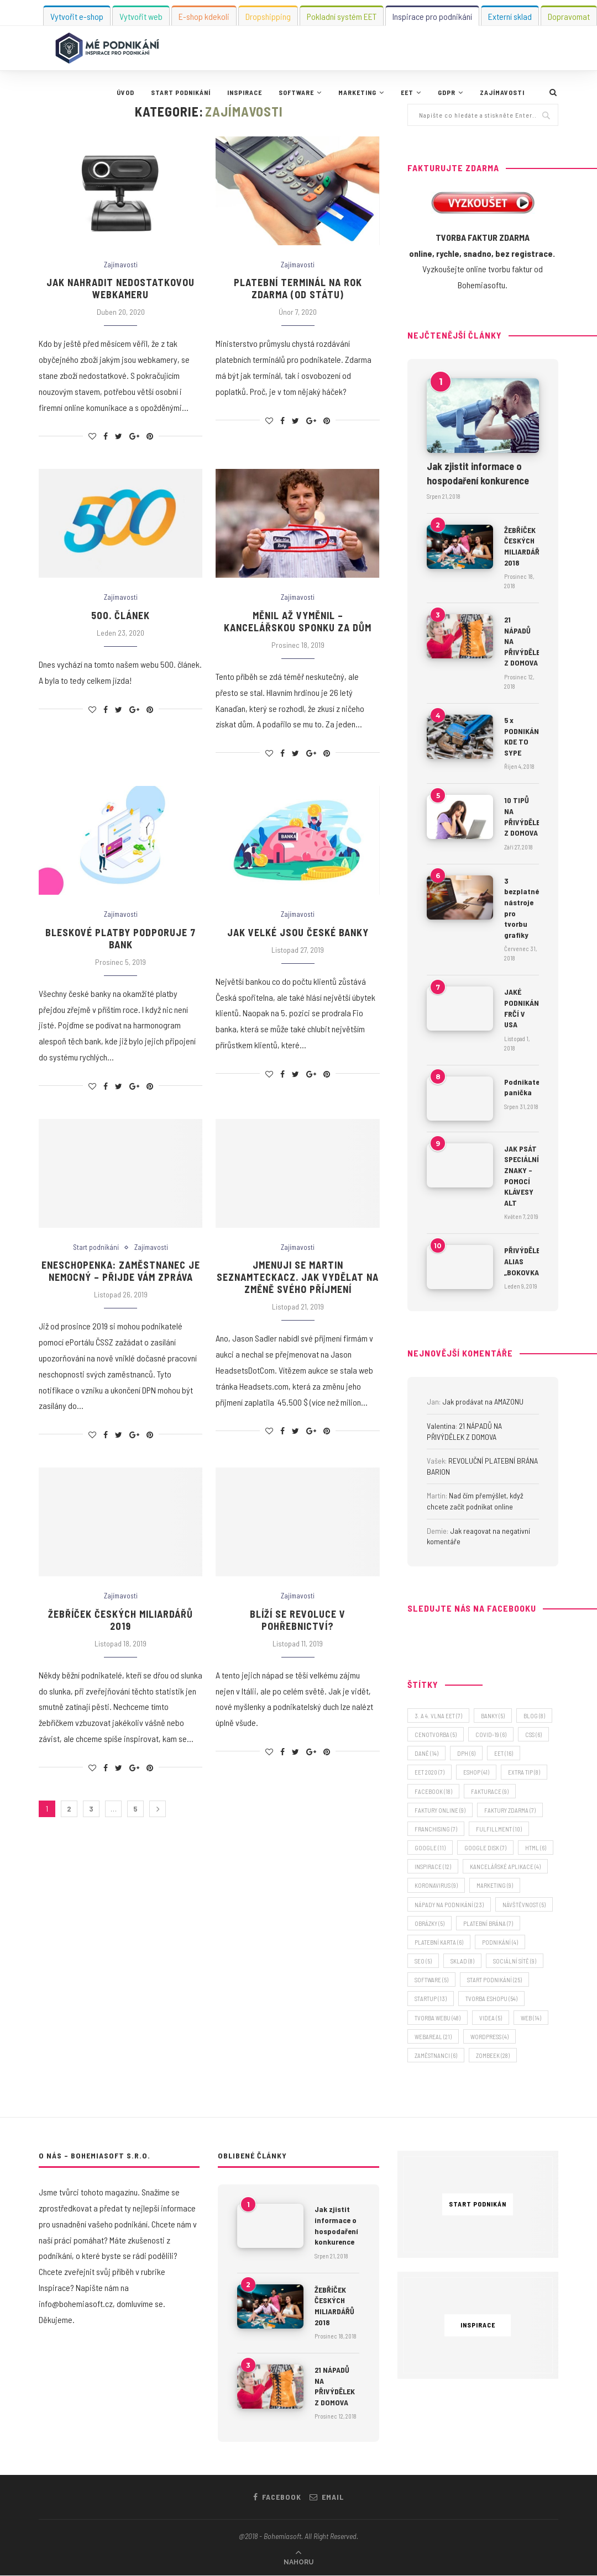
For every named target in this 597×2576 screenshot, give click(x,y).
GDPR (446, 92)
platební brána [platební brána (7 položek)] (488, 1923)
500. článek (120, 615)
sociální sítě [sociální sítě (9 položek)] (514, 1961)
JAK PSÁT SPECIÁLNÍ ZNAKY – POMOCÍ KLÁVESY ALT (521, 1175)
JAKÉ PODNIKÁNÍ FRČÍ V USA (521, 1008)
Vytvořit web (141, 16)
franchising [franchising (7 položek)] (436, 1829)
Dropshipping (268, 16)
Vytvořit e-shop (76, 16)
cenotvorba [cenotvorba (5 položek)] (436, 1734)
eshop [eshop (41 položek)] (476, 1772)
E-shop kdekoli (204, 16)
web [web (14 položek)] (531, 2017)
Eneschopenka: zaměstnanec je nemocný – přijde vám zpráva (120, 1271)
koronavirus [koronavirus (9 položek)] (436, 1885)
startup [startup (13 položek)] (431, 1999)
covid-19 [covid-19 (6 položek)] (490, 1734)
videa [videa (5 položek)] (490, 2017)
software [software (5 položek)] (431, 1980)
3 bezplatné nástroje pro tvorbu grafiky (521, 907)
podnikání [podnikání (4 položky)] (500, 1942)
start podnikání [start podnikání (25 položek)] (494, 1980)
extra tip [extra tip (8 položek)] (524, 1772)
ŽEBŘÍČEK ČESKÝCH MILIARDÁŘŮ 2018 (521, 546)
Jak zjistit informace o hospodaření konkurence (478, 473)
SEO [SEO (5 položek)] (423, 1961)
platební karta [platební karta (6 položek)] (439, 1942)
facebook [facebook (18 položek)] (433, 1791)
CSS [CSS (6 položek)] (533, 1734)
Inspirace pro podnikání (432, 16)
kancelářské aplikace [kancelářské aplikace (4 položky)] (505, 1867)
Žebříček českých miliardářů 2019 (120, 1620)
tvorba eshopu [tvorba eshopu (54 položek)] (491, 1999)
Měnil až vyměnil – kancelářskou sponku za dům (297, 621)
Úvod (125, 92)
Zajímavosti (502, 92)
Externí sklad (510, 16)
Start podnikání (181, 92)
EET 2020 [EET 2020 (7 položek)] (429, 1772)
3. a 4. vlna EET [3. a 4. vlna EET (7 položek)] (438, 1715)
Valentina (441, 1425)
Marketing (357, 92)
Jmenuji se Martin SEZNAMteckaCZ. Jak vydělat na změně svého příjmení (298, 1277)
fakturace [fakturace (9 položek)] (490, 1791)
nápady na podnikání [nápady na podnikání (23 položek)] (449, 1904)
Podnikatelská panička (521, 1087)
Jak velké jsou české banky (298, 932)
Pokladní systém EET (341, 16)
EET (407, 92)
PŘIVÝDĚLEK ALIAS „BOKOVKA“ (521, 1260)
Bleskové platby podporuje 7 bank (120, 938)
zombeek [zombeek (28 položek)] (493, 2055)
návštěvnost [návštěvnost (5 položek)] (524, 1904)
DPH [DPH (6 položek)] (466, 1753)
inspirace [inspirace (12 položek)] (433, 1867)
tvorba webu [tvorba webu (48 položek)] (437, 2017)
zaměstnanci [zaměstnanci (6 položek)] (436, 2055)
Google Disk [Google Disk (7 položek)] (485, 1847)
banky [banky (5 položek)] (493, 1715)
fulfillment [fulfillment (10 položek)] (499, 1829)
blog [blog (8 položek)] (534, 1715)
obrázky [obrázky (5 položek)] (429, 1923)
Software (296, 92)
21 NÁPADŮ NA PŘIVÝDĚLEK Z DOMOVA (521, 641)
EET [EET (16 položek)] (503, 1753)
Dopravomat (569, 16)
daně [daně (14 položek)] (426, 1753)
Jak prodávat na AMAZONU (482, 1401)
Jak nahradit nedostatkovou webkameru (120, 288)
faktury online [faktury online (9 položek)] (440, 1810)
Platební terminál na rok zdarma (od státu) (298, 288)
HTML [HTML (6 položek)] (535, 1847)
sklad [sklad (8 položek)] (462, 1961)
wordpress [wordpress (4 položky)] (489, 2036)
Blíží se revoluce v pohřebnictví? (297, 1620)
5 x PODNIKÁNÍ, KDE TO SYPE (521, 736)
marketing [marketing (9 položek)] (494, 1885)
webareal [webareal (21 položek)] (433, 2036)
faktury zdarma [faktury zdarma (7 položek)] (510, 1810)
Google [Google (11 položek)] (430, 1847)
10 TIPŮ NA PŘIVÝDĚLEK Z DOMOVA (521, 816)
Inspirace (244, 92)
